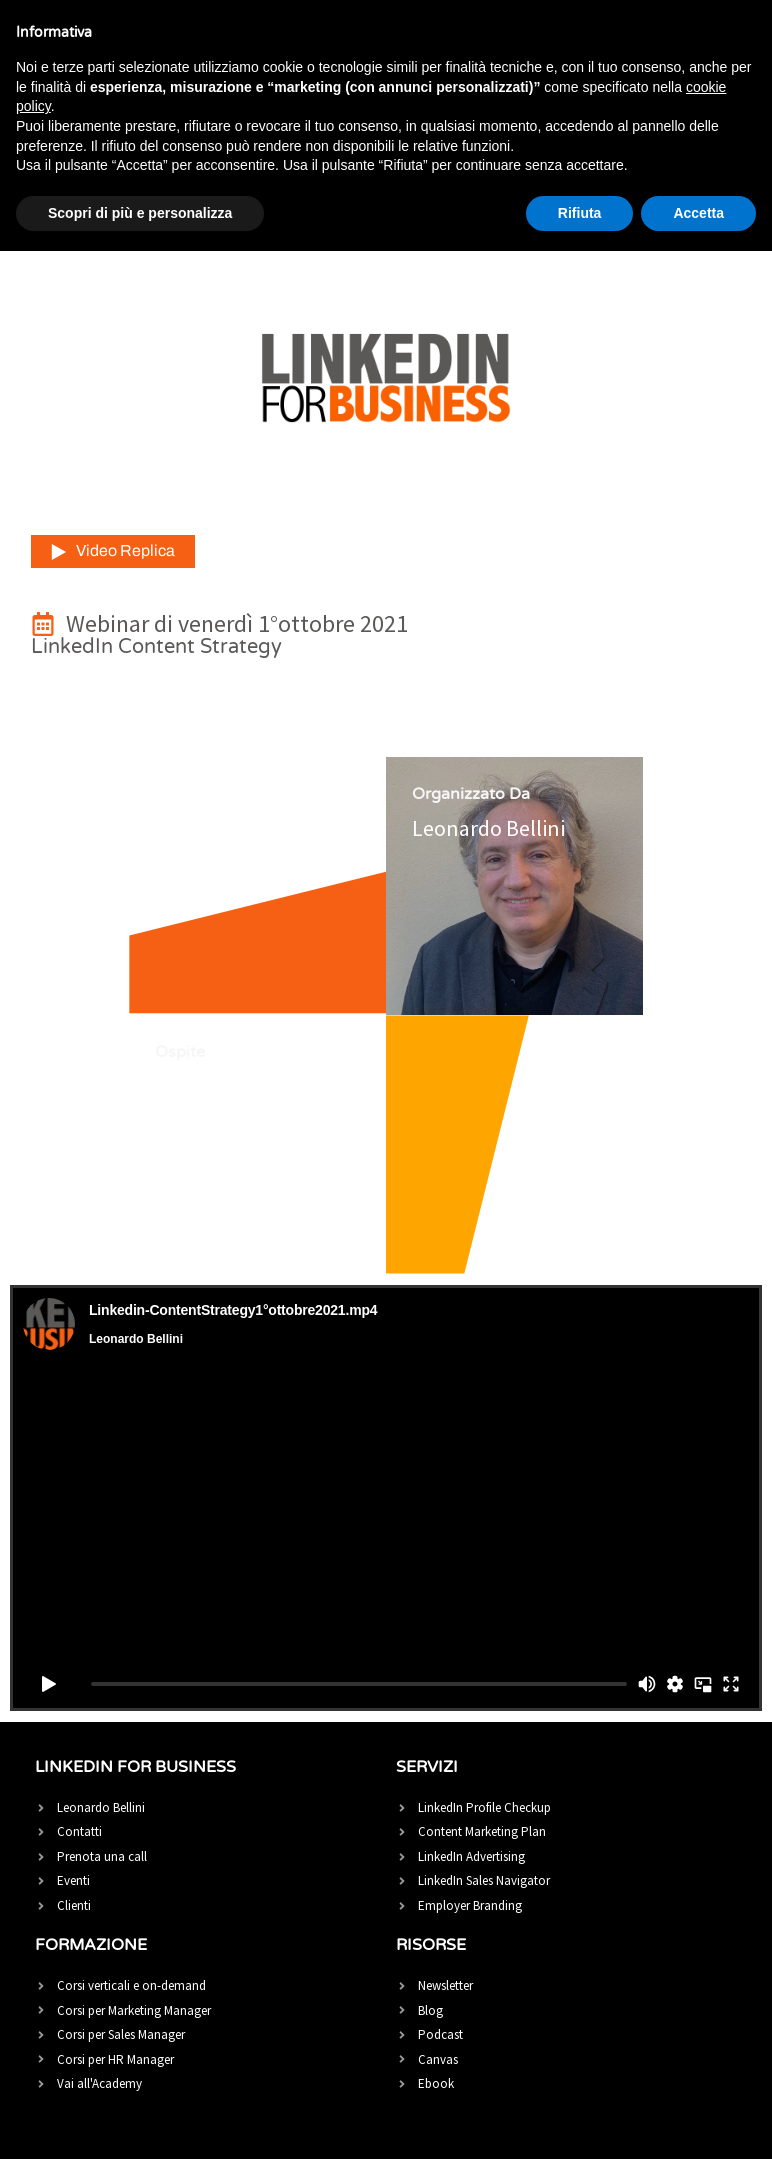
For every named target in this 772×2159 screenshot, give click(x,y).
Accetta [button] (698, 213)
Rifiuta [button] (580, 213)
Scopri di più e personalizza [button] (140, 213)
